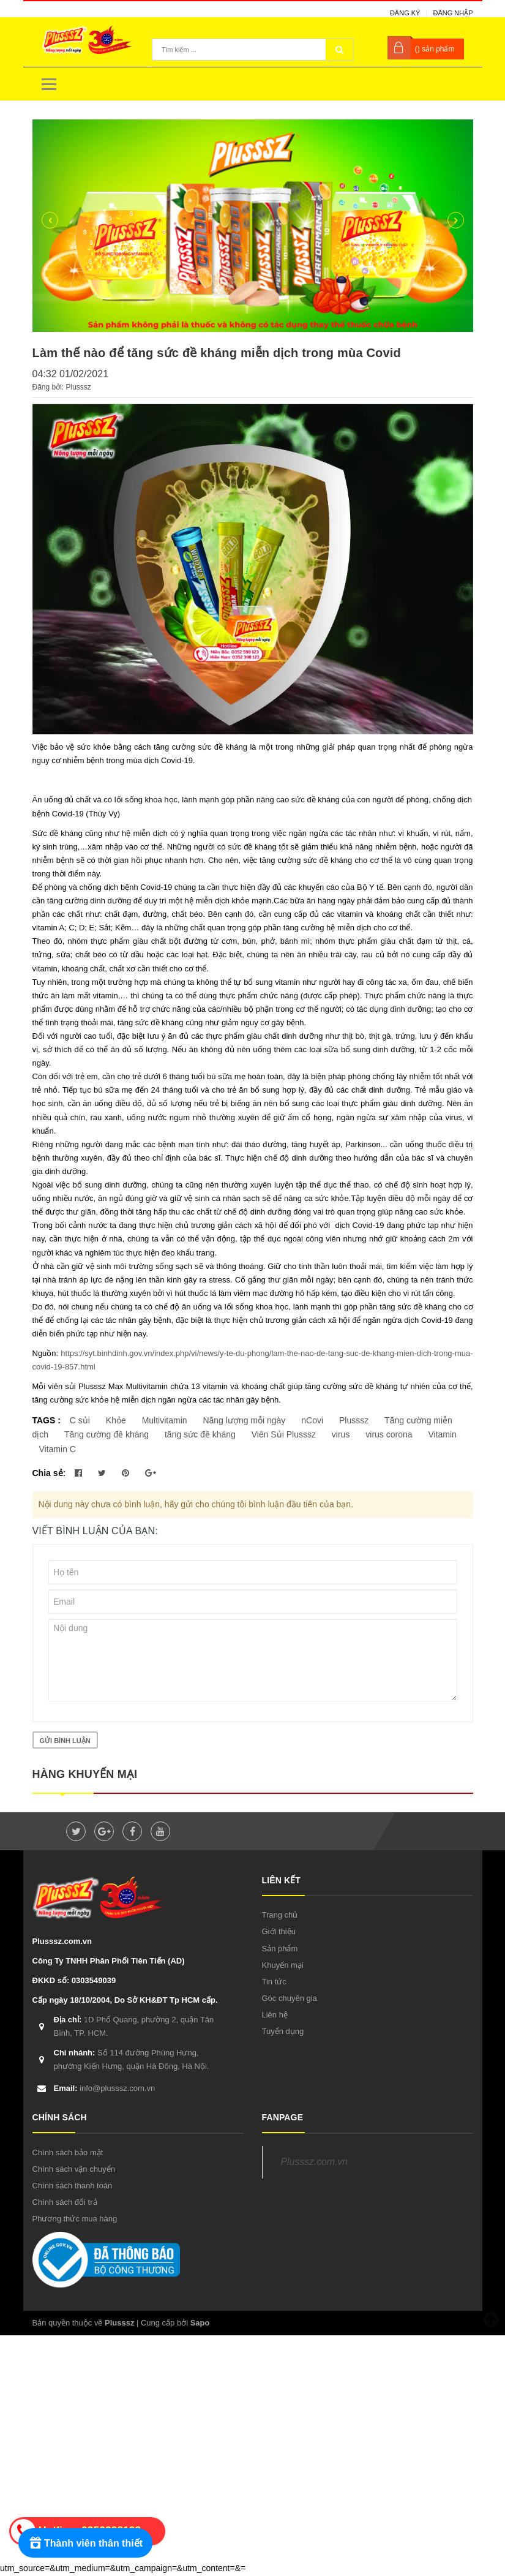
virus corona (388, 1434)
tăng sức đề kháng (200, 1434)
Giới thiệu (279, 1931)
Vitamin (442, 1434)
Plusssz (353, 1420)
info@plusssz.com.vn (104, 2088)
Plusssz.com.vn (314, 2161)
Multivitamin (164, 1420)
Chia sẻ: (49, 1473)
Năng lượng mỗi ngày (244, 1420)
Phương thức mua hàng (75, 2218)
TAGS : (47, 1420)
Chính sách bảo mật (67, 2152)
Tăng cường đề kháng (106, 1434)
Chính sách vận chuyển (73, 2169)
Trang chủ (280, 1914)
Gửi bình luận (65, 1740)
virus (341, 1434)
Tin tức (274, 1981)
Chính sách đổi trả (64, 2202)
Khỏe (116, 1420)
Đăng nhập (453, 13)
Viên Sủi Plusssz (284, 1434)
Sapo (200, 2322)
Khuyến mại (283, 1965)
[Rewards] (85, 2543)
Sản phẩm (280, 1948)
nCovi (312, 1420)
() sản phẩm (435, 49)
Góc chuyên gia (289, 1998)
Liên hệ (275, 2014)
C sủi (80, 1420)
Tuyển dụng (283, 2031)
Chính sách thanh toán (72, 2185)
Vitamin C (57, 1449)
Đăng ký (405, 13)
